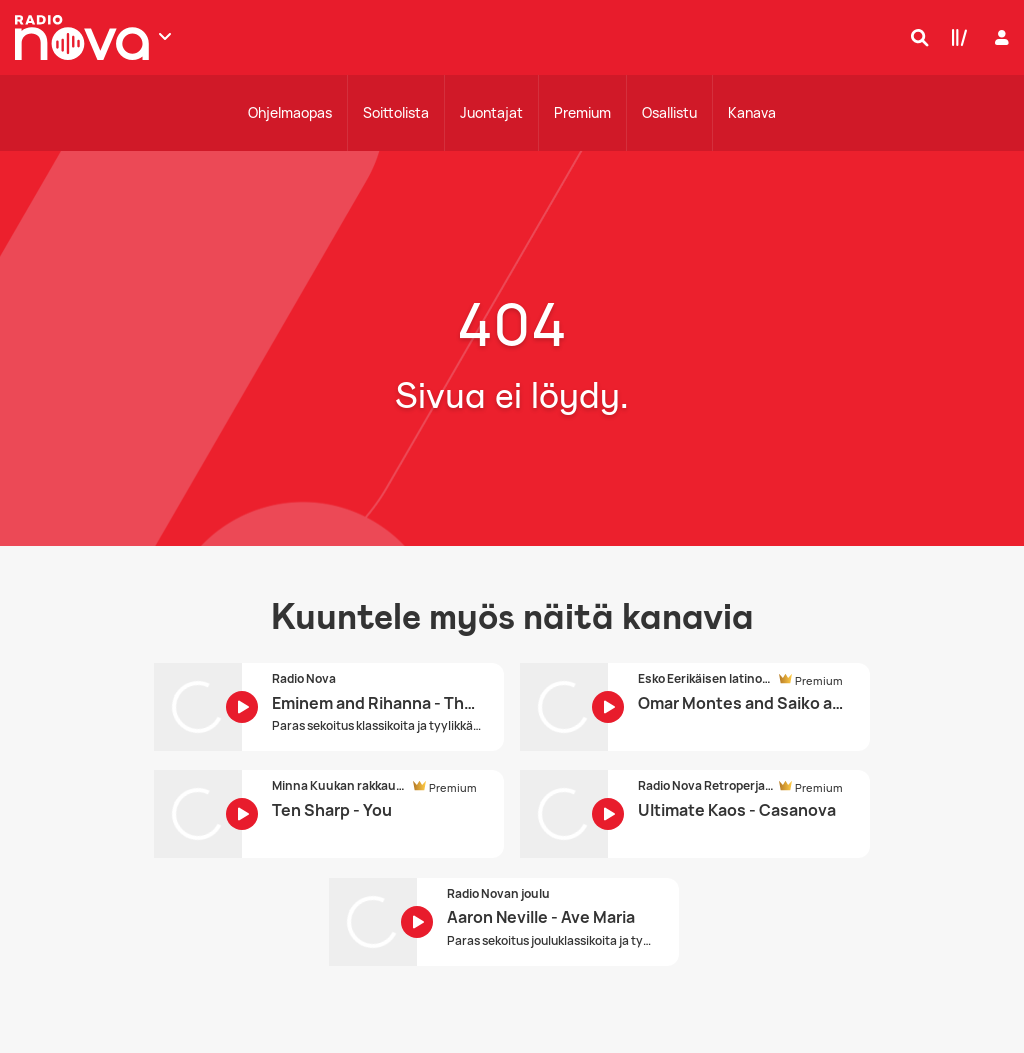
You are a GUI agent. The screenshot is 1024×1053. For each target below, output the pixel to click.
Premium (582, 112)
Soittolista (396, 112)
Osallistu (669, 112)
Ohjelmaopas (290, 112)
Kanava (752, 112)
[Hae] (915, 37)
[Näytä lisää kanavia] (165, 36)
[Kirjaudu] (999, 37)
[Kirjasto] (955, 37)
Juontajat (491, 112)
